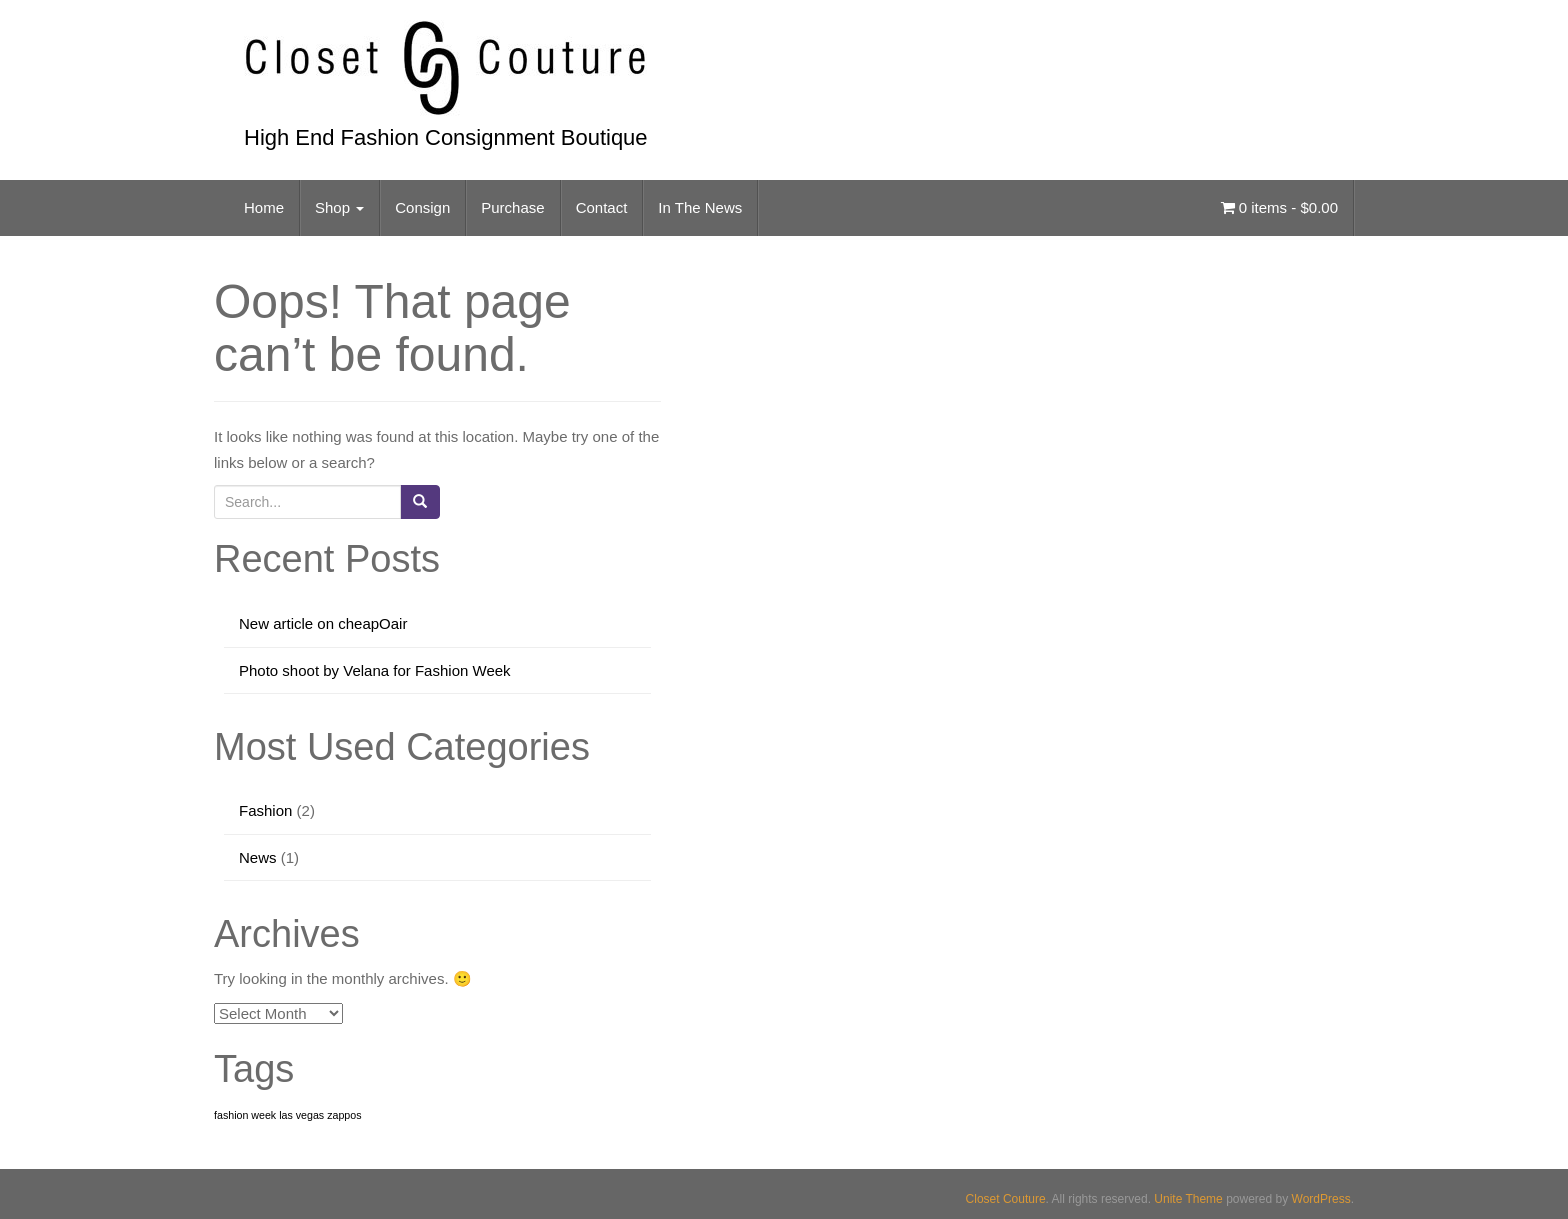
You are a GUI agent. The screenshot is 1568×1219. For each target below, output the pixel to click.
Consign (422, 207)
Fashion (265, 810)
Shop (339, 207)
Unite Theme (1188, 1199)
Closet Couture (1006, 1199)
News (258, 857)
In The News (700, 207)
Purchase (512, 207)
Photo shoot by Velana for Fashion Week (375, 670)
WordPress (1321, 1199)
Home (264, 207)
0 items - (1279, 207)
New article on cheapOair (323, 623)
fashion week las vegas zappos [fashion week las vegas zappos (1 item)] (288, 1115)
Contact (602, 207)
